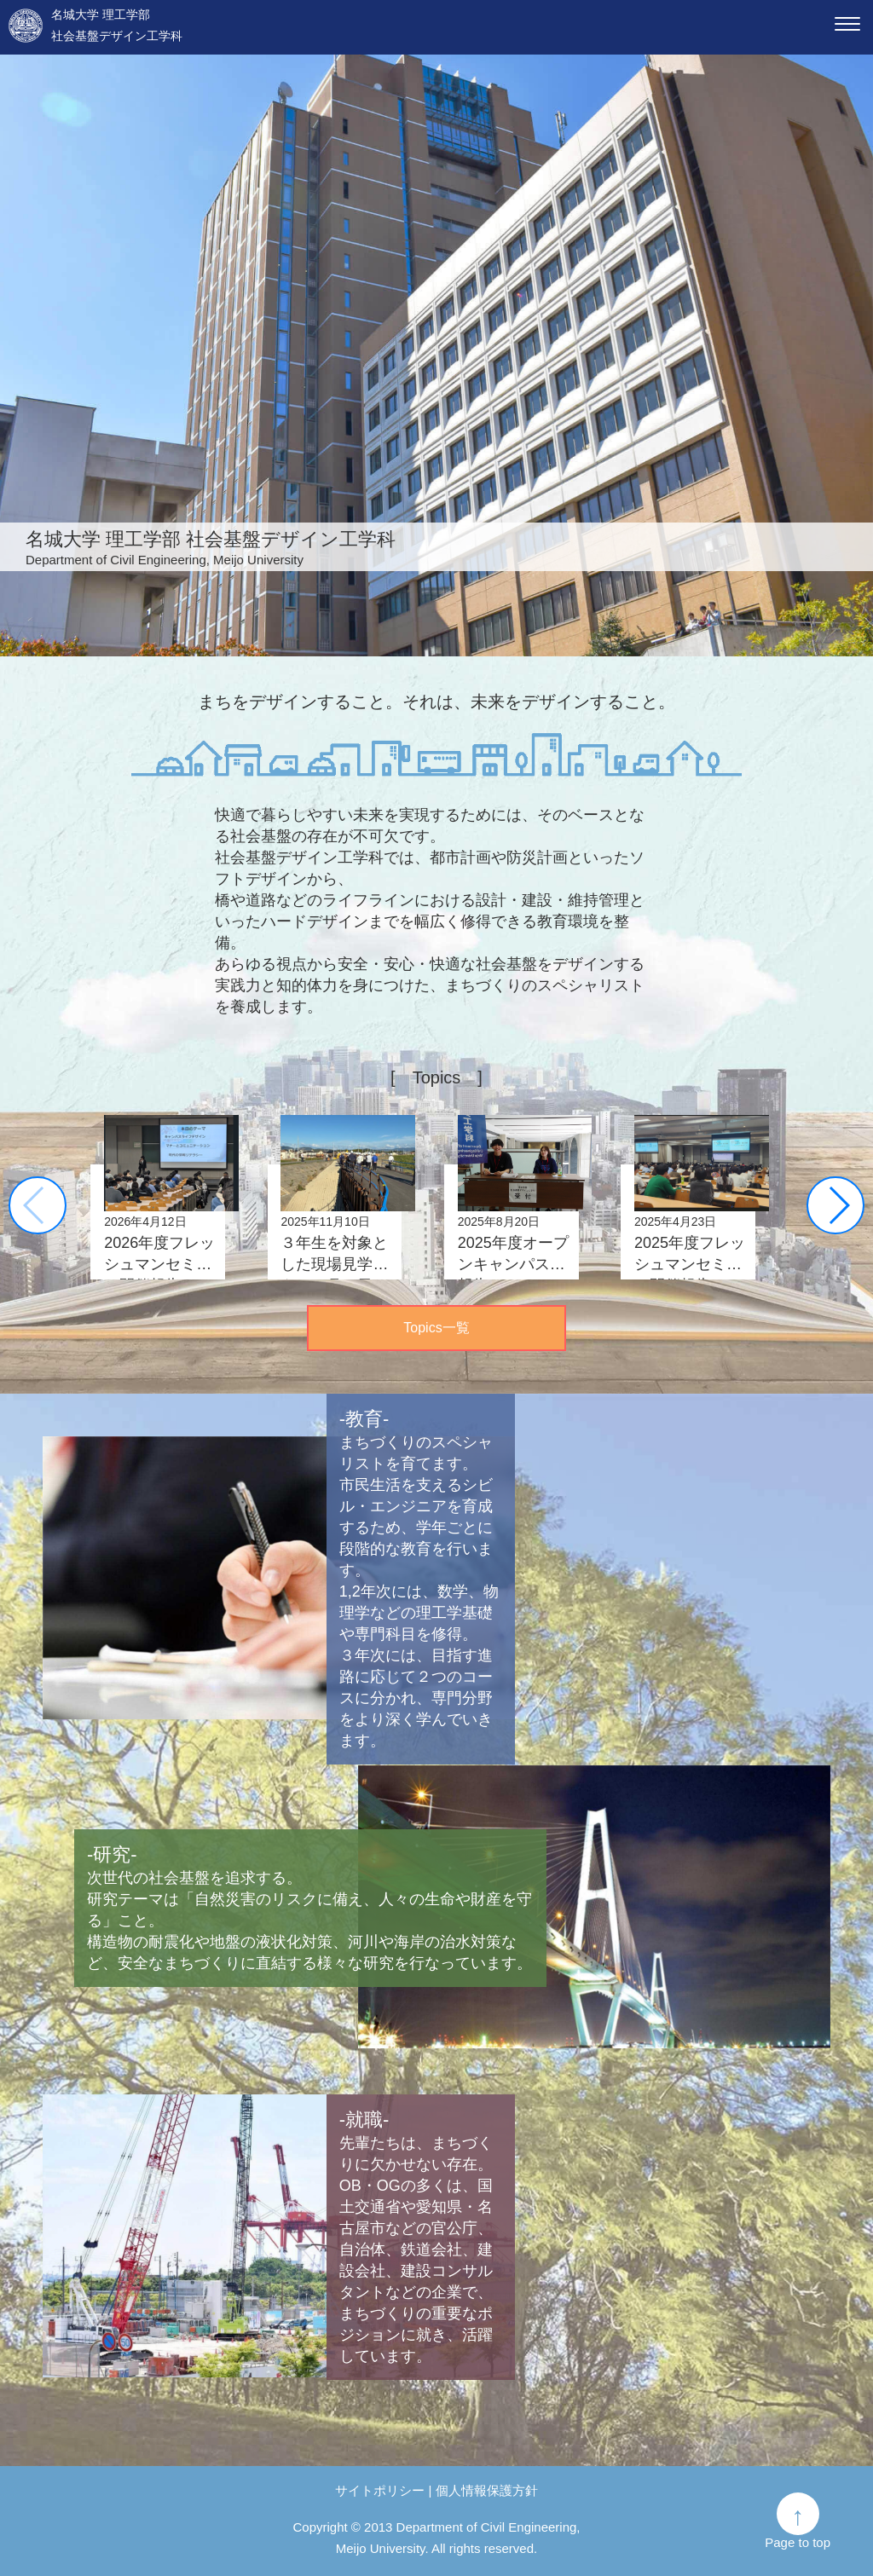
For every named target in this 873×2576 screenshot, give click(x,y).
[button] (838, 1205)
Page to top (797, 2542)
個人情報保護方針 (487, 2490)
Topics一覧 (436, 1327)
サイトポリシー (380, 2490)
